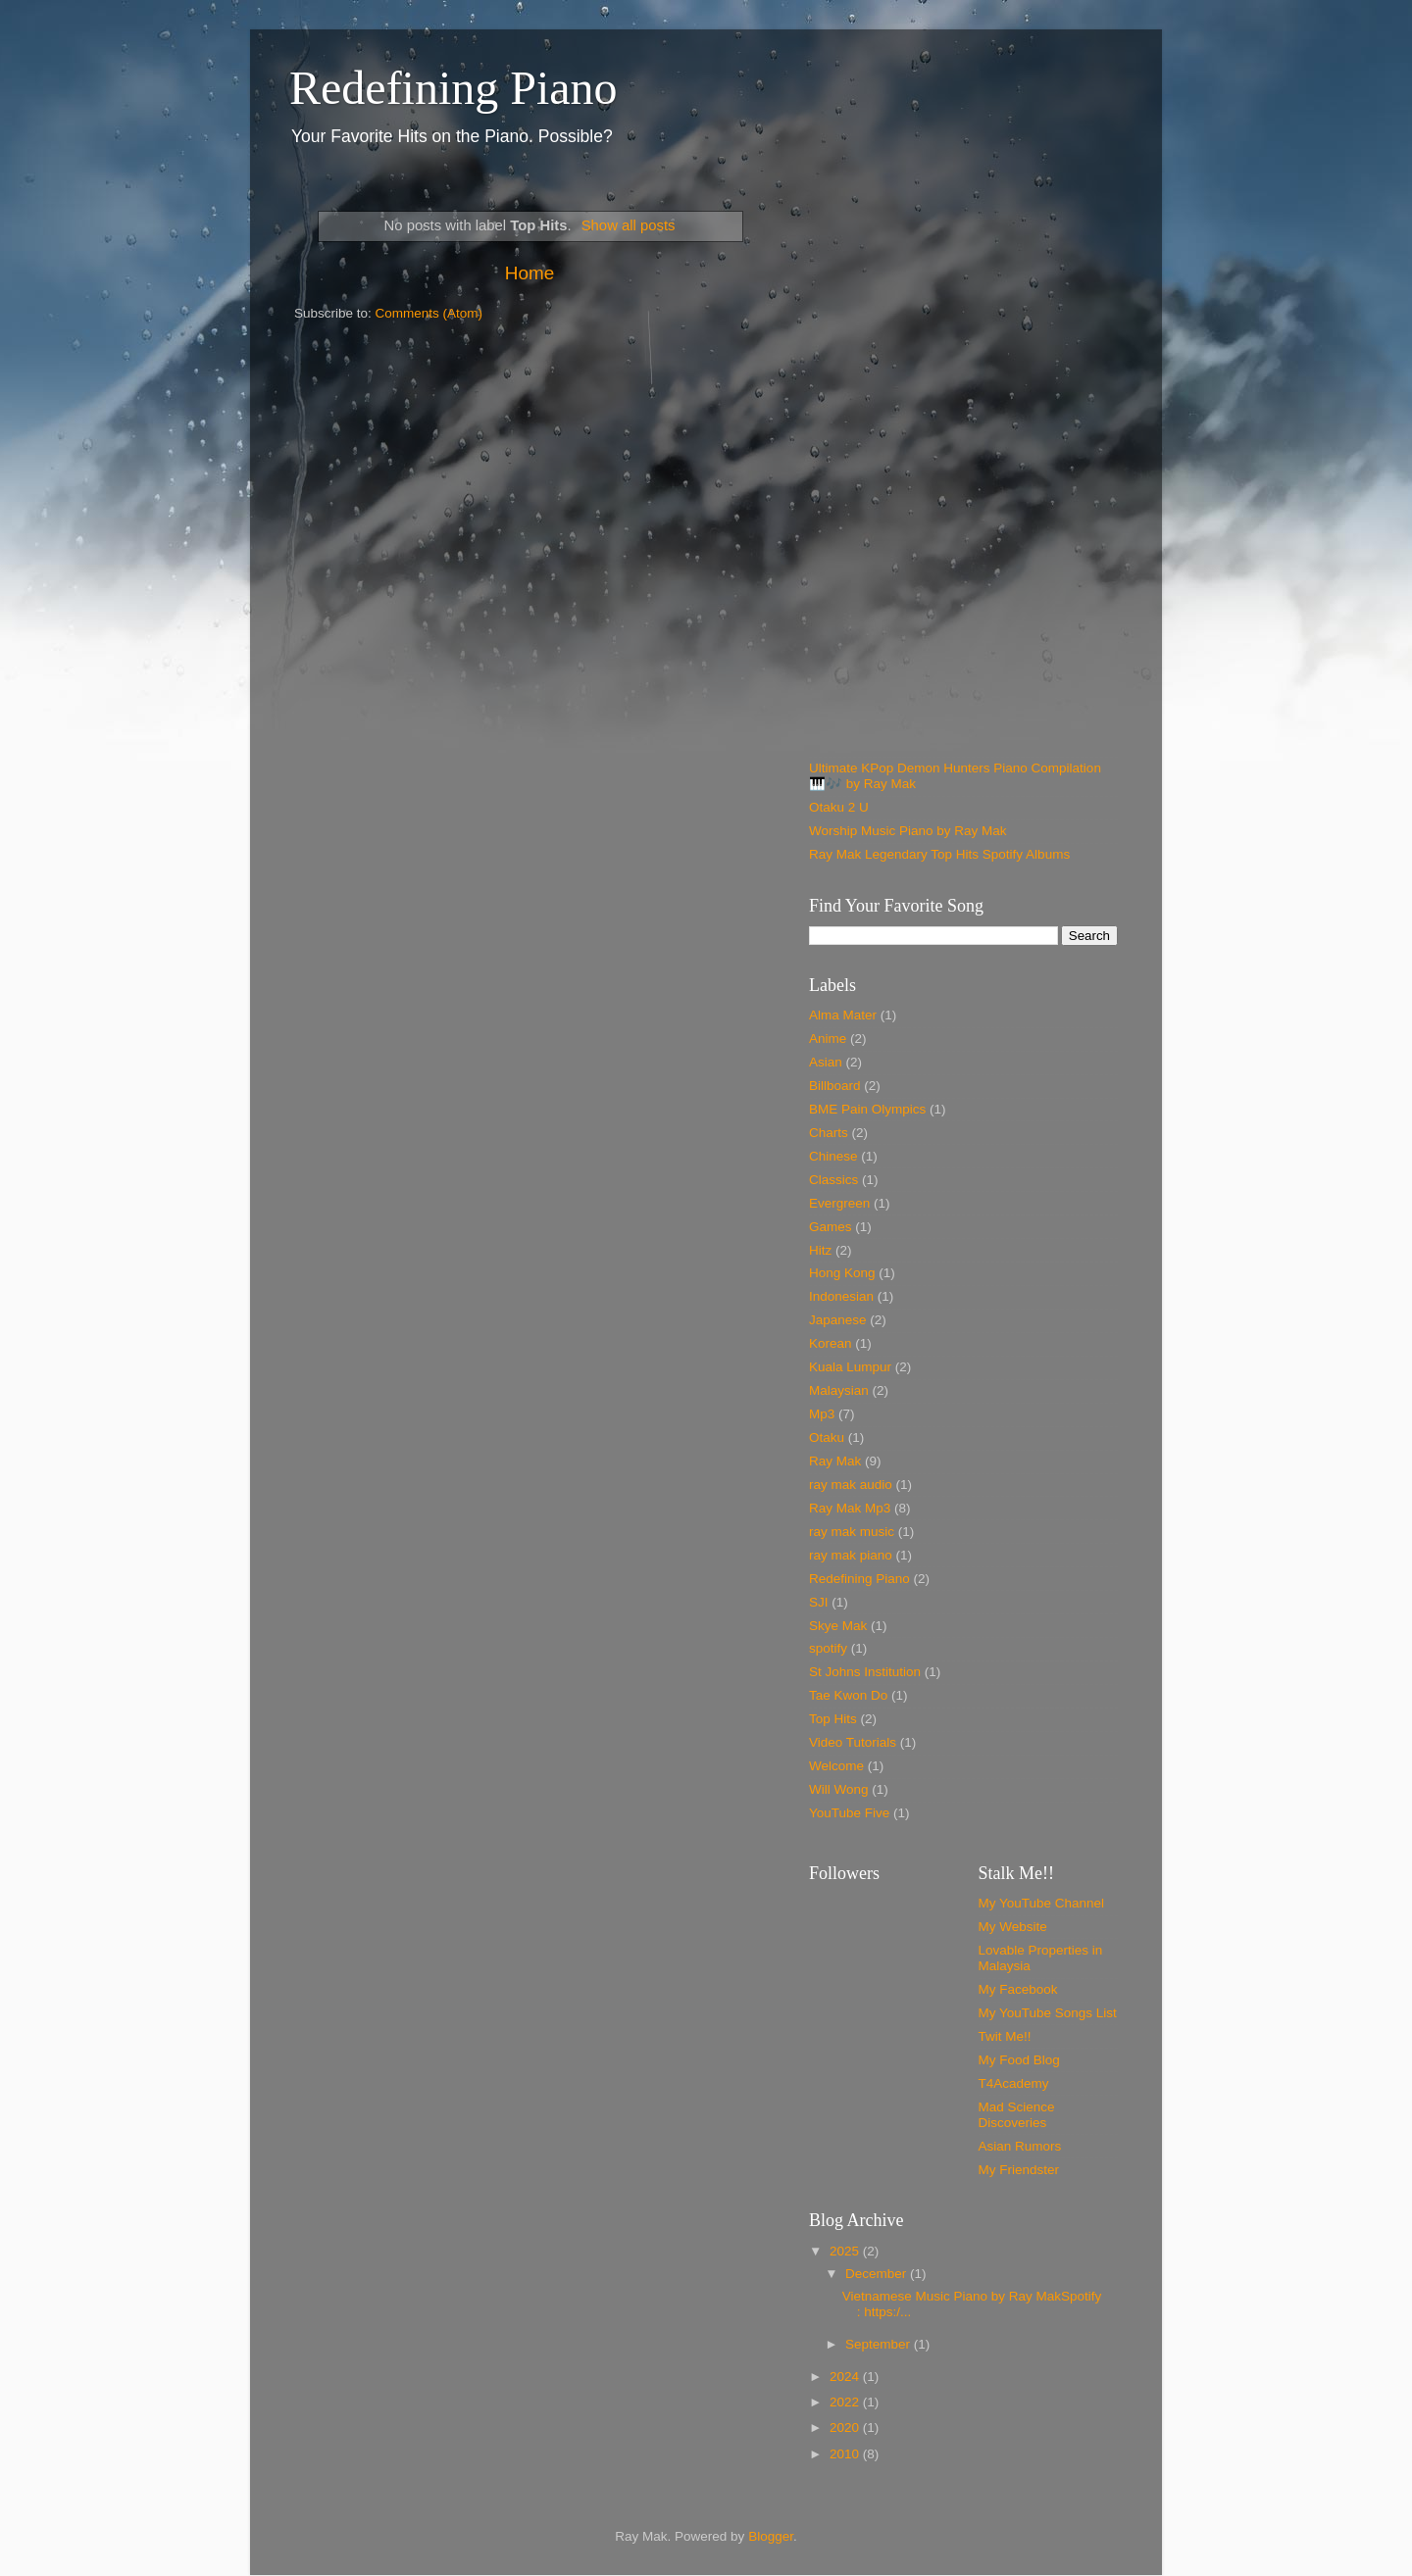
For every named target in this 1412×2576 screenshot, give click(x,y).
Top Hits (833, 1718)
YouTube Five (849, 1813)
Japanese (838, 1320)
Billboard (835, 1085)
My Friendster (1019, 2169)
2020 (846, 2427)
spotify (828, 1648)
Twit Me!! (1005, 2036)
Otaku (826, 1437)
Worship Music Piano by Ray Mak (908, 830)
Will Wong (839, 1789)
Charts (828, 1132)
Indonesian (841, 1296)
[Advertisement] (963, 323)
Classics (833, 1179)
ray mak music (851, 1531)
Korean (830, 1343)
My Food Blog (1019, 2060)
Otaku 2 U (839, 807)
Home (529, 273)
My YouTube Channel (1042, 1903)
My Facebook (1018, 1989)
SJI (819, 1602)
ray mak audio (850, 1484)
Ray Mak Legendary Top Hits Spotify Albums (939, 854)
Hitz (820, 1250)
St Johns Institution (865, 1671)
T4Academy (1014, 2083)
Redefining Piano (453, 88)
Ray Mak (835, 1461)
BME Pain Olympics (867, 1109)
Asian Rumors (1020, 2146)
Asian (825, 1062)
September (879, 2344)
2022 (846, 2402)
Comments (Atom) (429, 313)
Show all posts (628, 225)
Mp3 (821, 1414)
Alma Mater (843, 1015)
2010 (846, 2454)
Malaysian (839, 1390)
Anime (827, 1038)
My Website (1013, 1926)
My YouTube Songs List (1048, 2013)
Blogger (770, 2536)
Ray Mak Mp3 (849, 1508)
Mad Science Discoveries (1017, 2115)
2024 (846, 2376)
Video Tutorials (852, 1742)
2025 (846, 2251)
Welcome (836, 1766)
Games (830, 1226)
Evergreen (839, 1203)
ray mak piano (850, 1555)
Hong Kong (842, 1272)
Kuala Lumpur (850, 1367)
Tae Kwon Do (848, 1695)
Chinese (833, 1156)
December (877, 2273)
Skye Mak (838, 1625)
